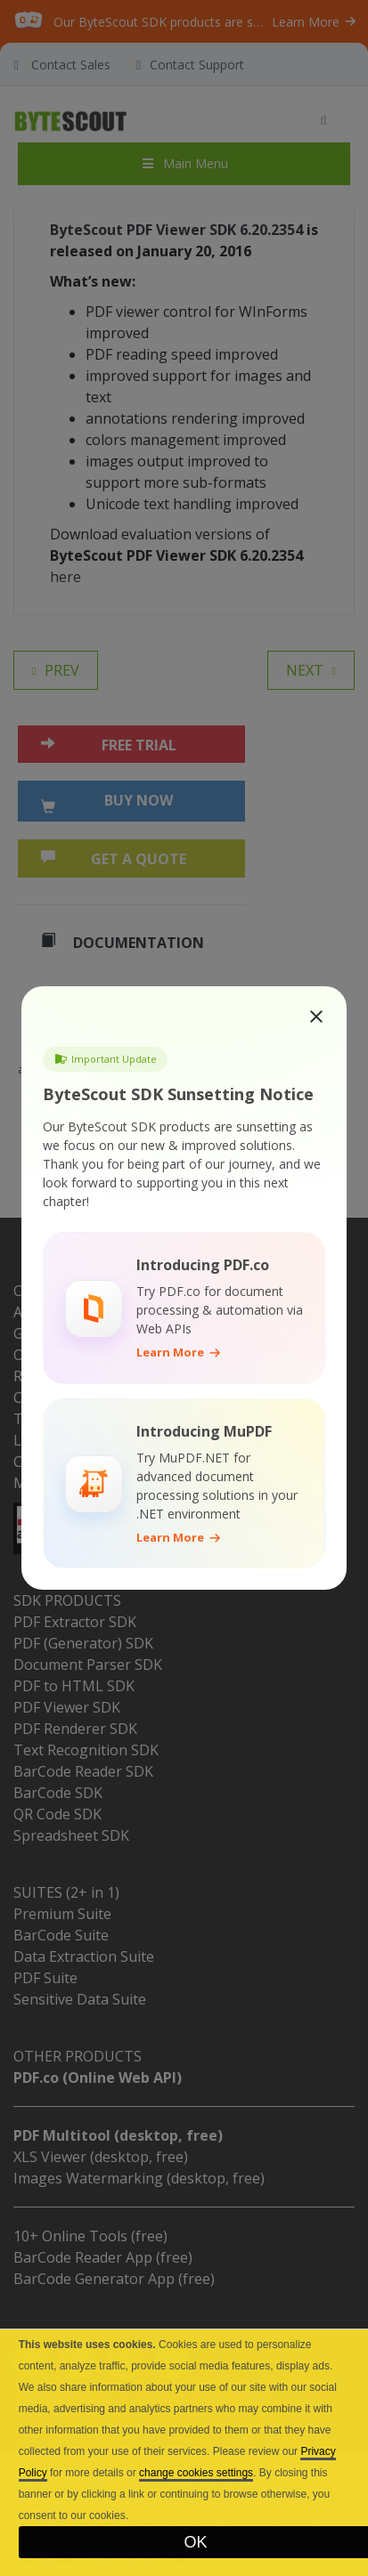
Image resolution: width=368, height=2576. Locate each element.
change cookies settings (196, 2473)
